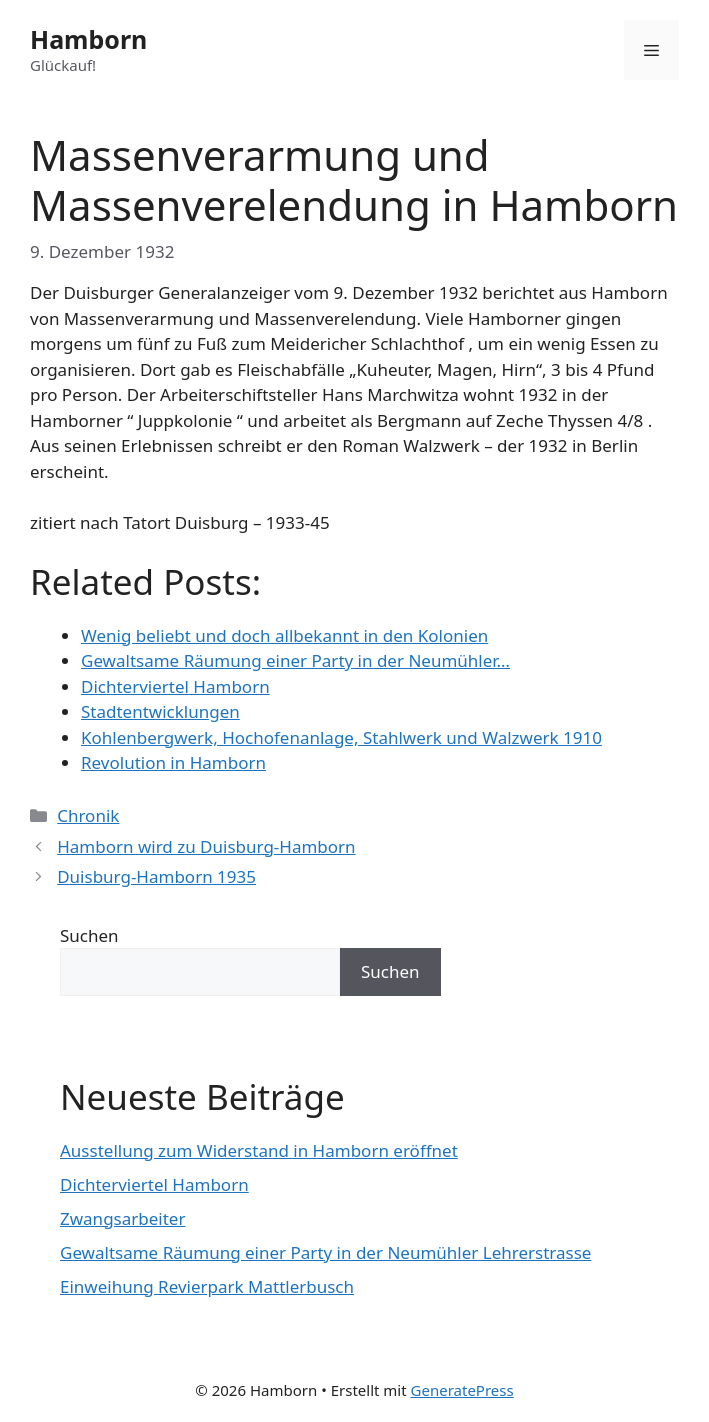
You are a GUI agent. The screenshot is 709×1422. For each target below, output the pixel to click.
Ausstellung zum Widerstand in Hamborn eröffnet (259, 1150)
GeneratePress (462, 1390)
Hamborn (88, 39)
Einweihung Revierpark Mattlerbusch (207, 1286)
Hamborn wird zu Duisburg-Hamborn (206, 846)
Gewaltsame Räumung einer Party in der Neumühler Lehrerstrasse (325, 1252)
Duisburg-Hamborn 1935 (156, 876)
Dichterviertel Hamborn (154, 1184)
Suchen (89, 935)
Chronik (88, 815)
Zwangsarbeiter (122, 1218)
